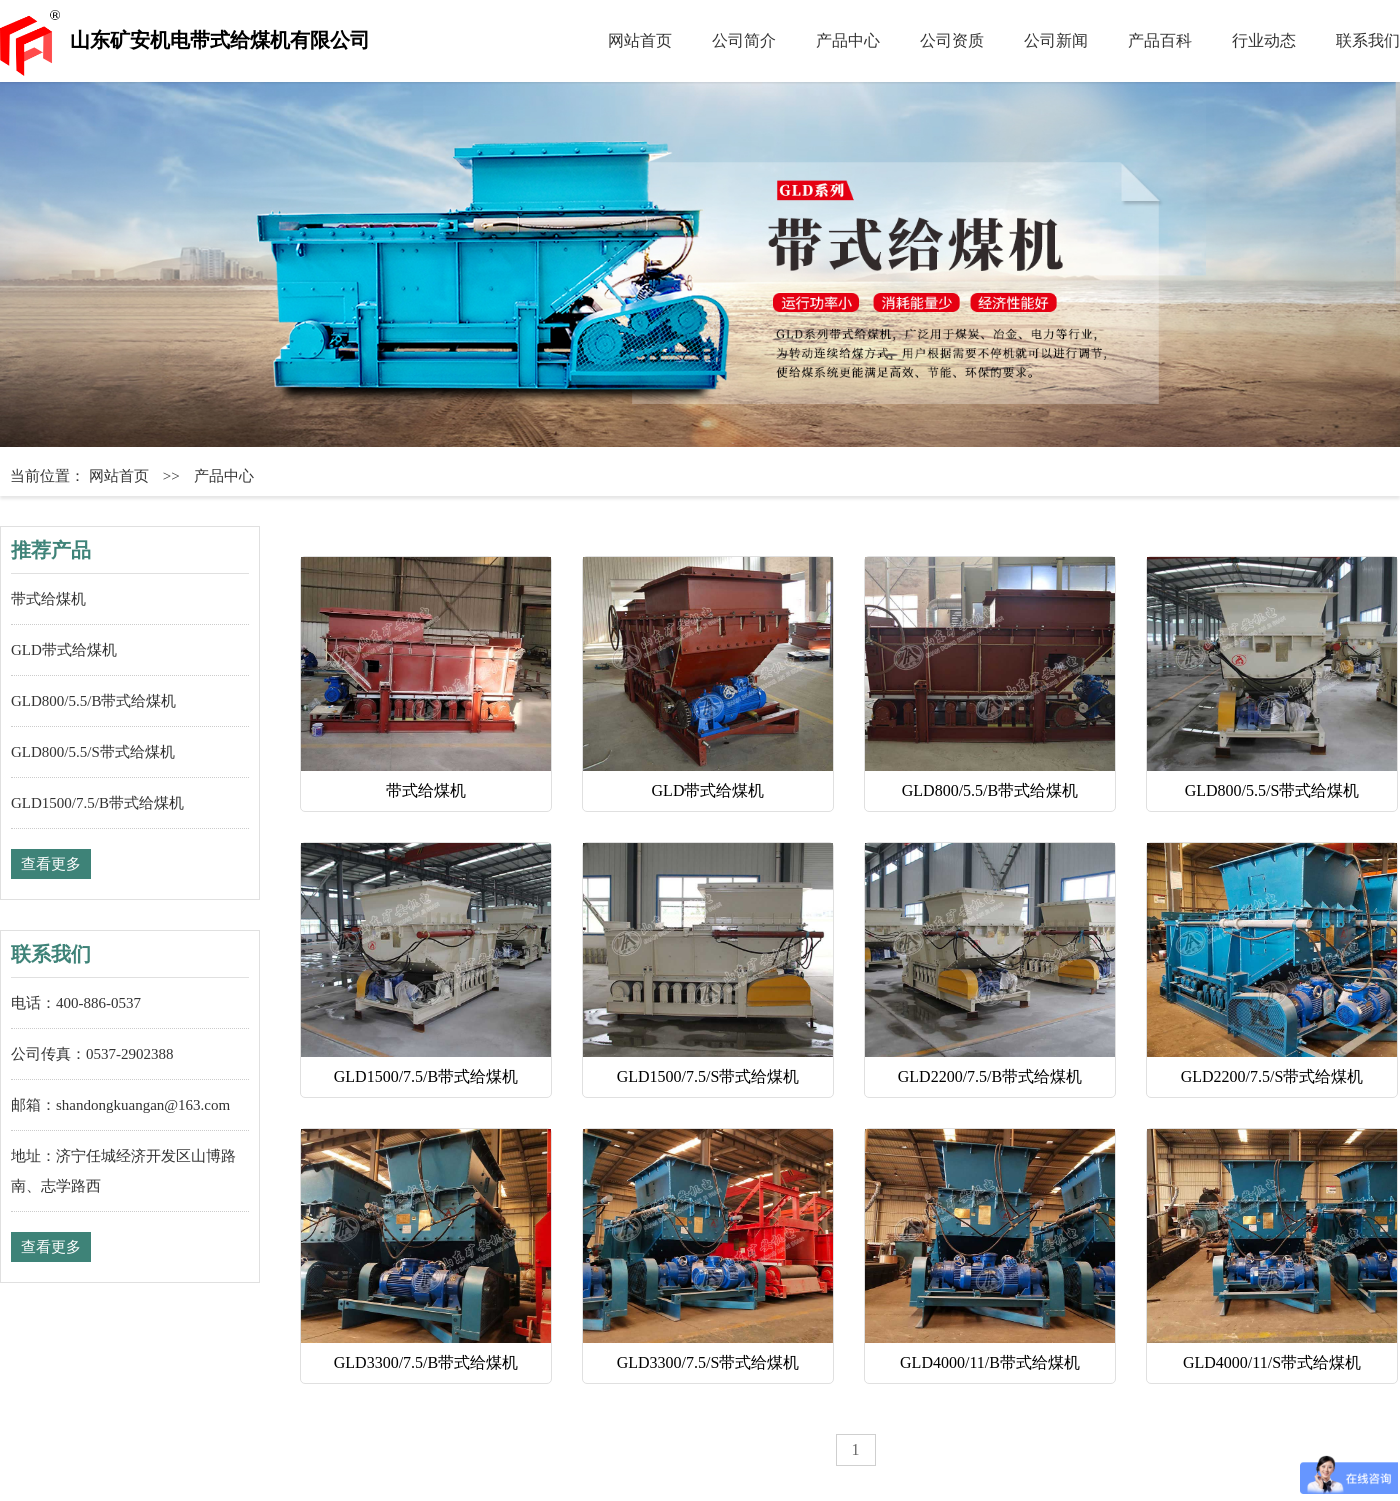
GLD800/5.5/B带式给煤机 (93, 701)
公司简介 (744, 40)
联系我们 (1368, 40)
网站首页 (640, 40)
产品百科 (1160, 40)
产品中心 (848, 40)
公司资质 (952, 40)
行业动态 (1264, 40)
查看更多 (51, 864)
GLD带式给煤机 (64, 650)
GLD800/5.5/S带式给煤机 (93, 752)
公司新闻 (1056, 40)
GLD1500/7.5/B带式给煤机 (97, 803)
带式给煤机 (48, 599)
